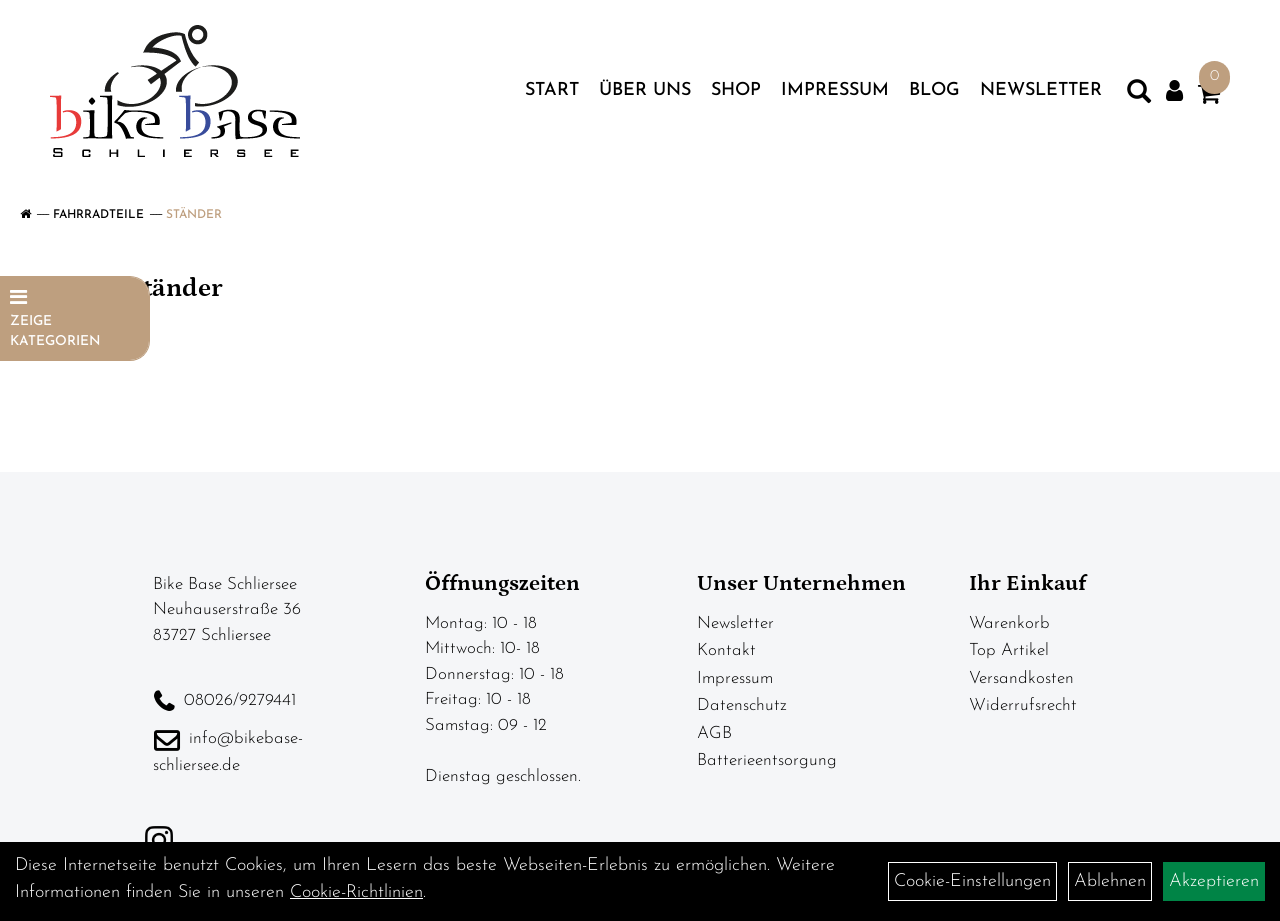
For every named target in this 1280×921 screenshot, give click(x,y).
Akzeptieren (1214, 881)
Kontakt (726, 650)
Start (552, 90)
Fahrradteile (98, 215)
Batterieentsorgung (767, 760)
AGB (714, 733)
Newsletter (1041, 90)
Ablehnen (1110, 881)
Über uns (645, 90)
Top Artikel (1009, 650)
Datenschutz (742, 705)
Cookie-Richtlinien (356, 892)
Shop (736, 90)
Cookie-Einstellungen (972, 881)
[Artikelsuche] (1139, 96)
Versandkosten (1021, 678)
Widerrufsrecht (1023, 705)
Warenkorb (1009, 623)
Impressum (835, 90)
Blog (934, 90)
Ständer (194, 215)
